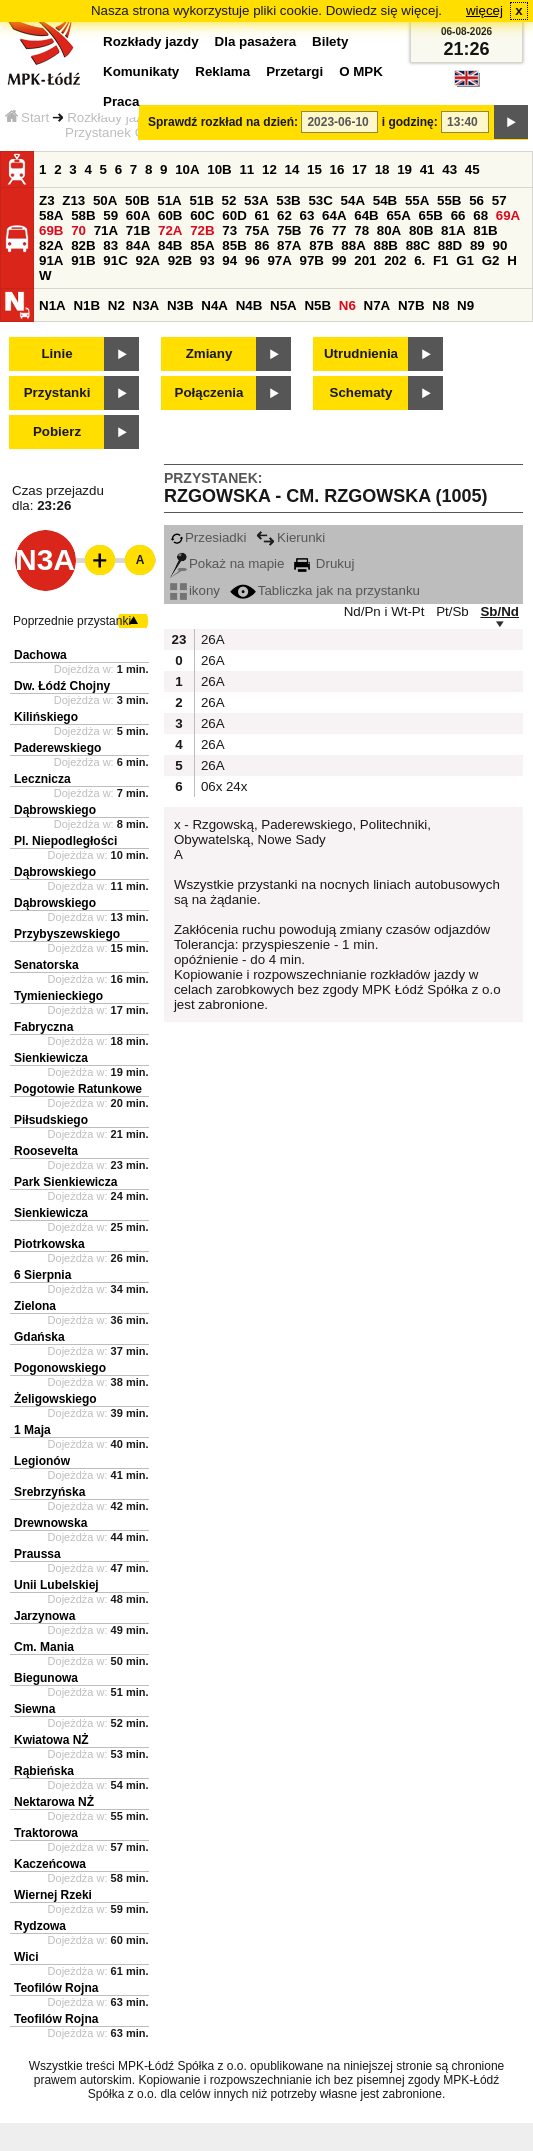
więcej (484, 10)
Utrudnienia (361, 353)
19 (404, 169)
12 (269, 169)
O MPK (361, 71)
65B (431, 215)
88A (353, 245)
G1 (465, 260)
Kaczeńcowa (50, 1864)
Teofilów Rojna (56, 1988)
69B (51, 230)
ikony (195, 590)
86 (261, 245)
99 (339, 260)
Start (27, 117)
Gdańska (39, 1337)
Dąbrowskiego (55, 810)
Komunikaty (141, 71)
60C (202, 215)
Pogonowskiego (60, 1368)
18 (382, 169)
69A (508, 215)
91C (115, 260)
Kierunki (290, 537)
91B (83, 260)
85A (202, 245)
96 (252, 260)
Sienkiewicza (51, 1058)
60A (138, 215)
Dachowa (40, 655)
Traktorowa (46, 1833)
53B (288, 200)
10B (219, 169)
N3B (180, 305)
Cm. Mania (44, 1647)
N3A (146, 305)
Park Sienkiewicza (65, 1182)
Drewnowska (50, 1523)
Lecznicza (42, 779)
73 (229, 230)
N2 (116, 305)
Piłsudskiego (51, 1120)
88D (450, 245)
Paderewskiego (57, 748)
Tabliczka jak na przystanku (325, 590)
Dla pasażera (256, 41)
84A (138, 245)
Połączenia (209, 392)
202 (395, 260)
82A (51, 245)
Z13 (73, 200)
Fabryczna (43, 1027)
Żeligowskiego (55, 1399)
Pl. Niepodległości (65, 841)
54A (353, 200)
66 (458, 215)
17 (359, 169)
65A (398, 215)
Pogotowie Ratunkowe (78, 1089)
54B (385, 200)
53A (256, 200)
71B (138, 230)
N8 (440, 305)
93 (207, 260)
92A (147, 260)
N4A (214, 305)
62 (284, 215)
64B (366, 215)
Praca (121, 101)
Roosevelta (46, 1151)
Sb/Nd (499, 611)
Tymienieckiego (58, 996)
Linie (56, 353)
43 (449, 169)
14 (292, 169)
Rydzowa (40, 1926)
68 (480, 215)
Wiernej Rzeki (53, 1895)
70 (78, 230)
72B (202, 230)
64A (334, 215)
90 (499, 245)
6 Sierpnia (42, 1275)
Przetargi (294, 71)
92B (180, 260)
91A (51, 260)
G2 (491, 260)
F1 (441, 260)
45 (472, 169)
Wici (26, 1957)
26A (211, 639)
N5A (283, 305)
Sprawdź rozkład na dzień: (223, 122)
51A (169, 200)
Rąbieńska (44, 1771)
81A (453, 230)
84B (170, 245)
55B (449, 200)
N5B (317, 305)
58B (83, 215)
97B (312, 260)
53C (320, 200)
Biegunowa (46, 1678)
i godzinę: (410, 122)
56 (476, 200)
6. (419, 260)
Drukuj (324, 563)
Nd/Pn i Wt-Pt (384, 611)
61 (261, 215)
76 (316, 230)
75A (257, 230)
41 (427, 169)
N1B (86, 305)
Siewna (34, 1709)
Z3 (47, 200)
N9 (465, 305)
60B (170, 215)
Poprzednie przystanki (72, 621)
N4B (249, 305)
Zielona (35, 1306)
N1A (52, 305)
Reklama (222, 71)
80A (389, 230)
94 (229, 260)
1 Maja (32, 1430)
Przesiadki (208, 537)
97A (279, 260)
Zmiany (209, 353)
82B (83, 245)
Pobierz (57, 431)
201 (365, 260)
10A (187, 169)
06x (211, 786)
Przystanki (57, 392)
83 (110, 245)
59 (110, 215)
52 (229, 200)
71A (106, 230)
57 (499, 200)
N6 (347, 305)
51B (201, 200)
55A (417, 200)
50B (137, 200)
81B (485, 230)
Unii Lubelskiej (56, 1585)
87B (321, 245)
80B (421, 230)
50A (105, 200)
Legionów (42, 1461)
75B (289, 230)
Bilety (330, 41)
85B (234, 245)
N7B (411, 305)
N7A (377, 305)
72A (170, 230)
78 (361, 230)
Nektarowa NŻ (54, 1802)
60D (234, 215)
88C (418, 245)
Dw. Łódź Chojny (62, 686)
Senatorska (46, 965)
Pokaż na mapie (227, 563)
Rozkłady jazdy (112, 117)
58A (51, 215)
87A (289, 245)
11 (246, 169)
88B (385, 245)
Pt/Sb (452, 611)
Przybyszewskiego (67, 934)
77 (339, 230)
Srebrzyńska (49, 1492)
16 (337, 169)
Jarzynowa (44, 1616)
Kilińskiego (46, 717)
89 (477, 245)
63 (307, 215)
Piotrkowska (49, 1244)
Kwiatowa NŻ (51, 1740)
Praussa (37, 1554)
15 (314, 169)
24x (236, 786)
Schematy (361, 392)
